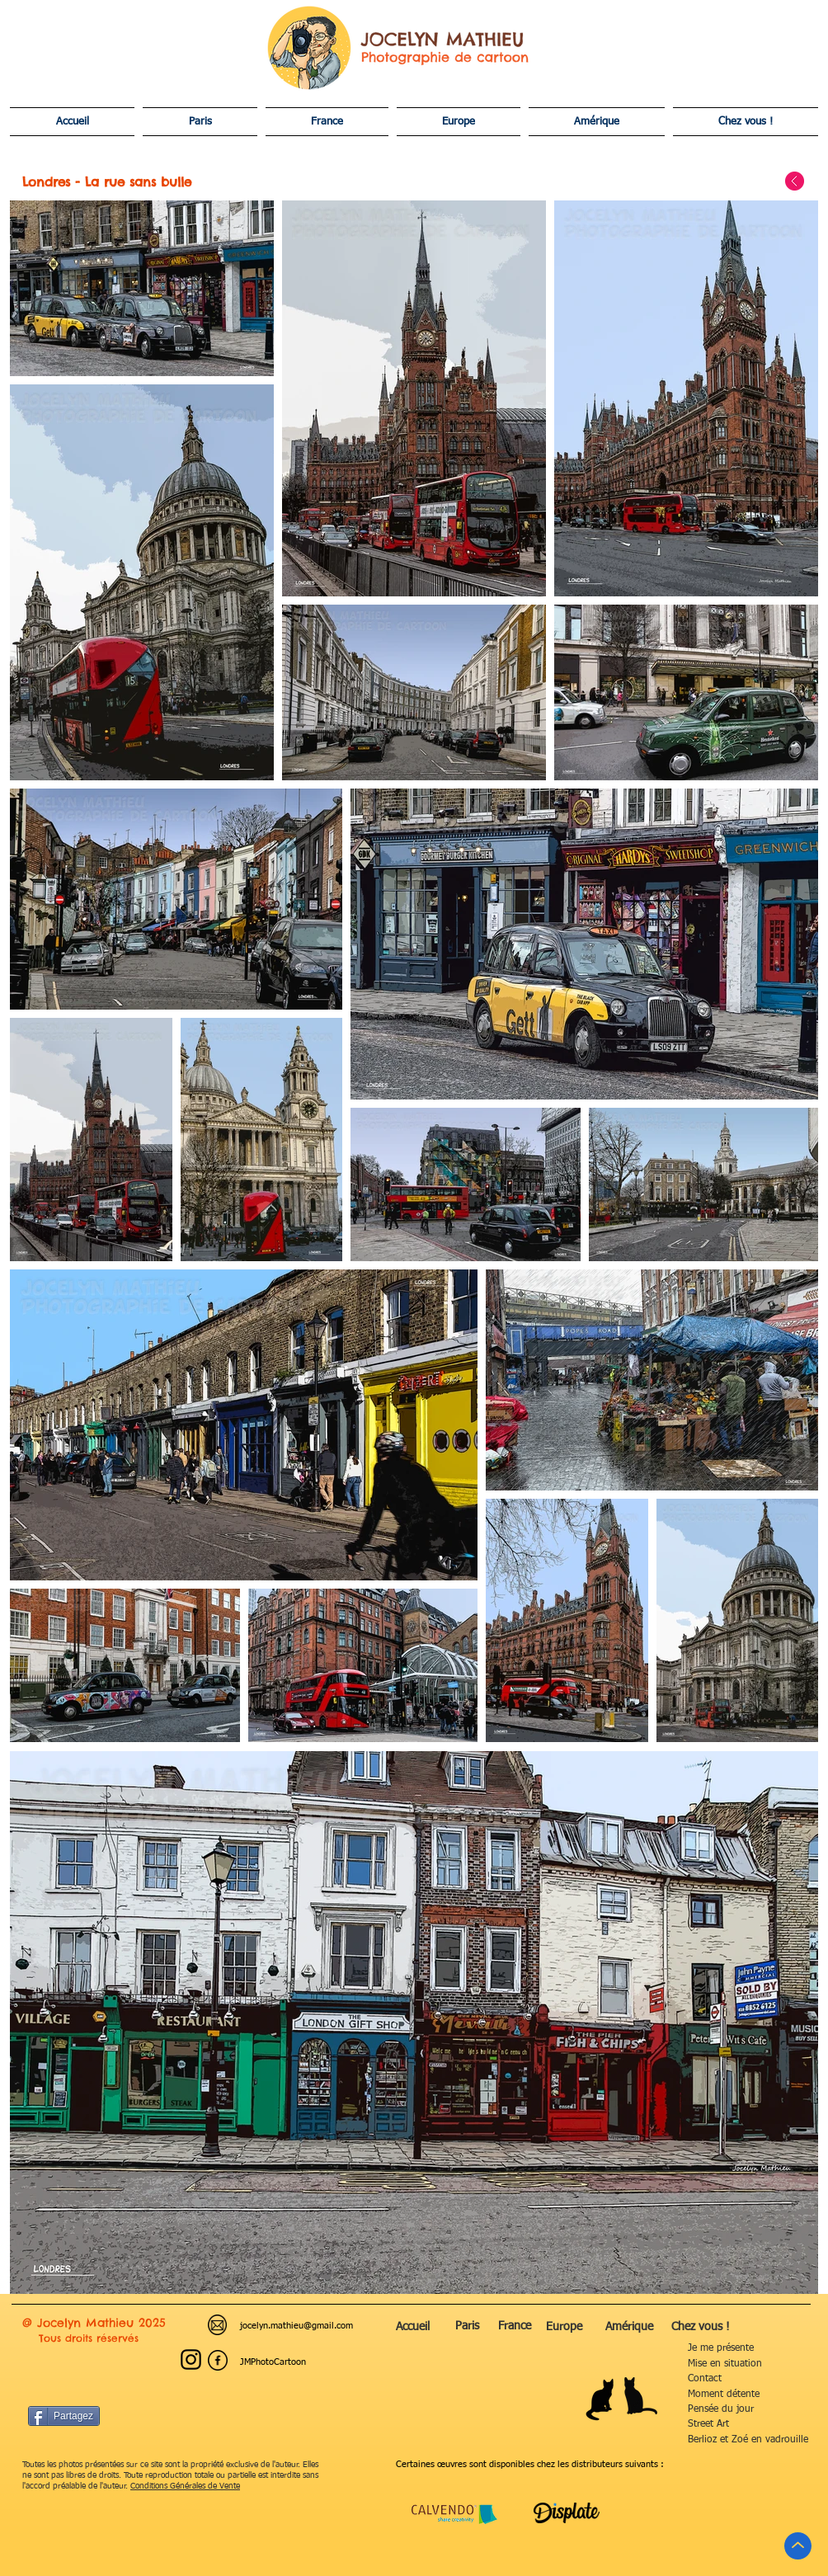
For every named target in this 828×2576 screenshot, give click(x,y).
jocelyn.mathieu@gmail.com (296, 2325)
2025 (152, 2322)
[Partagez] (64, 2416)
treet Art (700, 2424)
